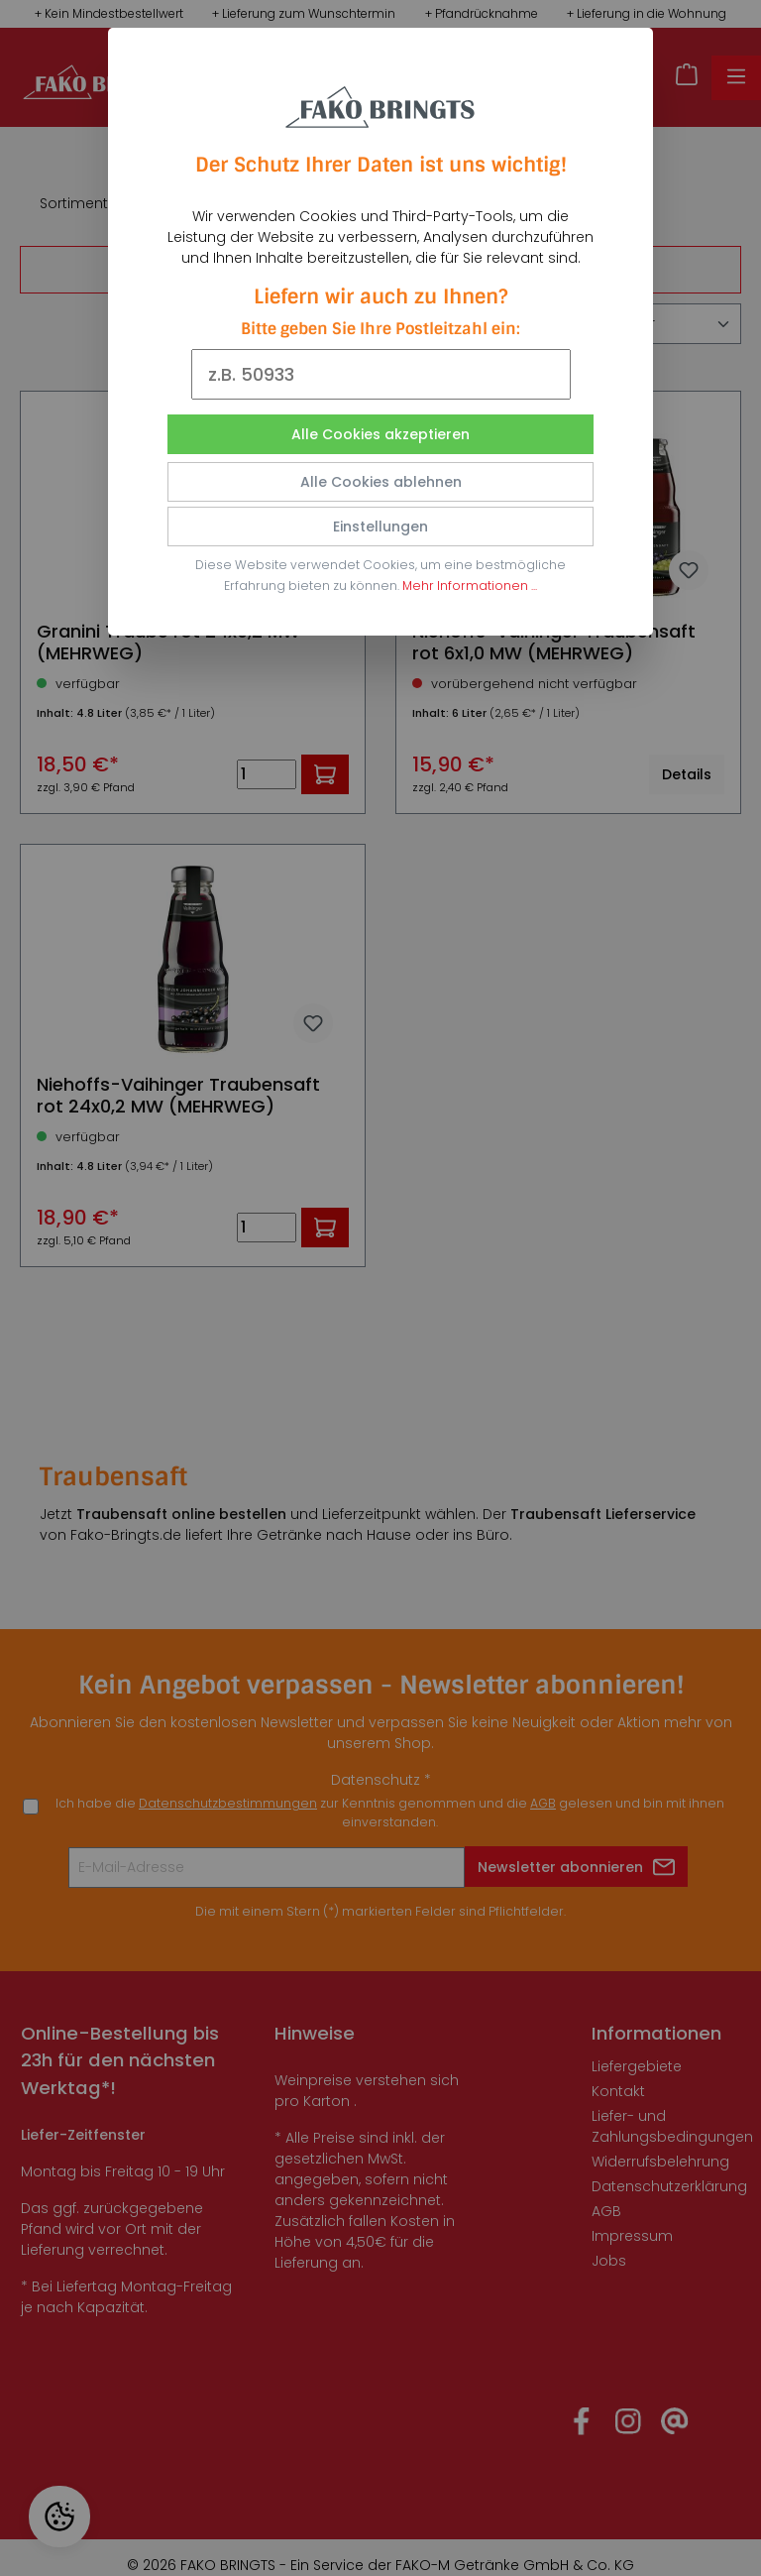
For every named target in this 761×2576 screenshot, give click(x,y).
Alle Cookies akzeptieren (380, 434)
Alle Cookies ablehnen (381, 482)
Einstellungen (380, 526)
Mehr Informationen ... (469, 585)
